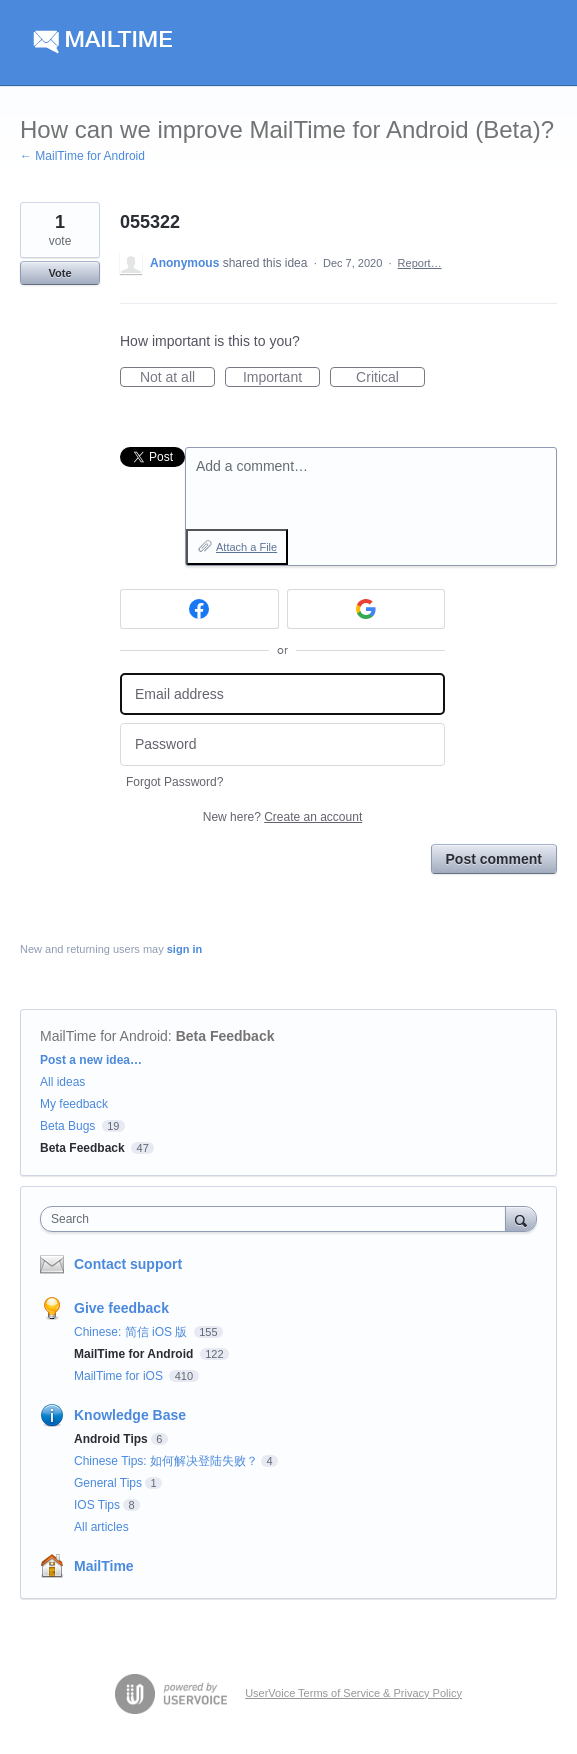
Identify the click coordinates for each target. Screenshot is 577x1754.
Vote (59, 273)
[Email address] (282, 694)
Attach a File (246, 547)
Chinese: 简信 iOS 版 (132, 1332)
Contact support (128, 1264)
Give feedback (121, 1308)
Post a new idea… (91, 1060)
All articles (101, 1527)
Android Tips (111, 1439)
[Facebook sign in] (199, 609)
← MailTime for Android (82, 156)
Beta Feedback (225, 1036)
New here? (282, 817)
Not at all (177, 378)
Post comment (494, 859)
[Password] (282, 744)
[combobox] (277, 1219)
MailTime (104, 1566)
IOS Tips (97, 1505)
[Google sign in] (366, 609)
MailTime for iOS (120, 1376)
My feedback (74, 1104)
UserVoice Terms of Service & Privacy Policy (353, 1693)
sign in (184, 949)
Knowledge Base (130, 1415)
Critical (390, 378)
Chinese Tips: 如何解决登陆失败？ (166, 1461)
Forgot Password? (174, 782)
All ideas (62, 1082)
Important (281, 378)
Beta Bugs (67, 1126)
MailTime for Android (104, 1036)
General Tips (108, 1483)
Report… (420, 263)
